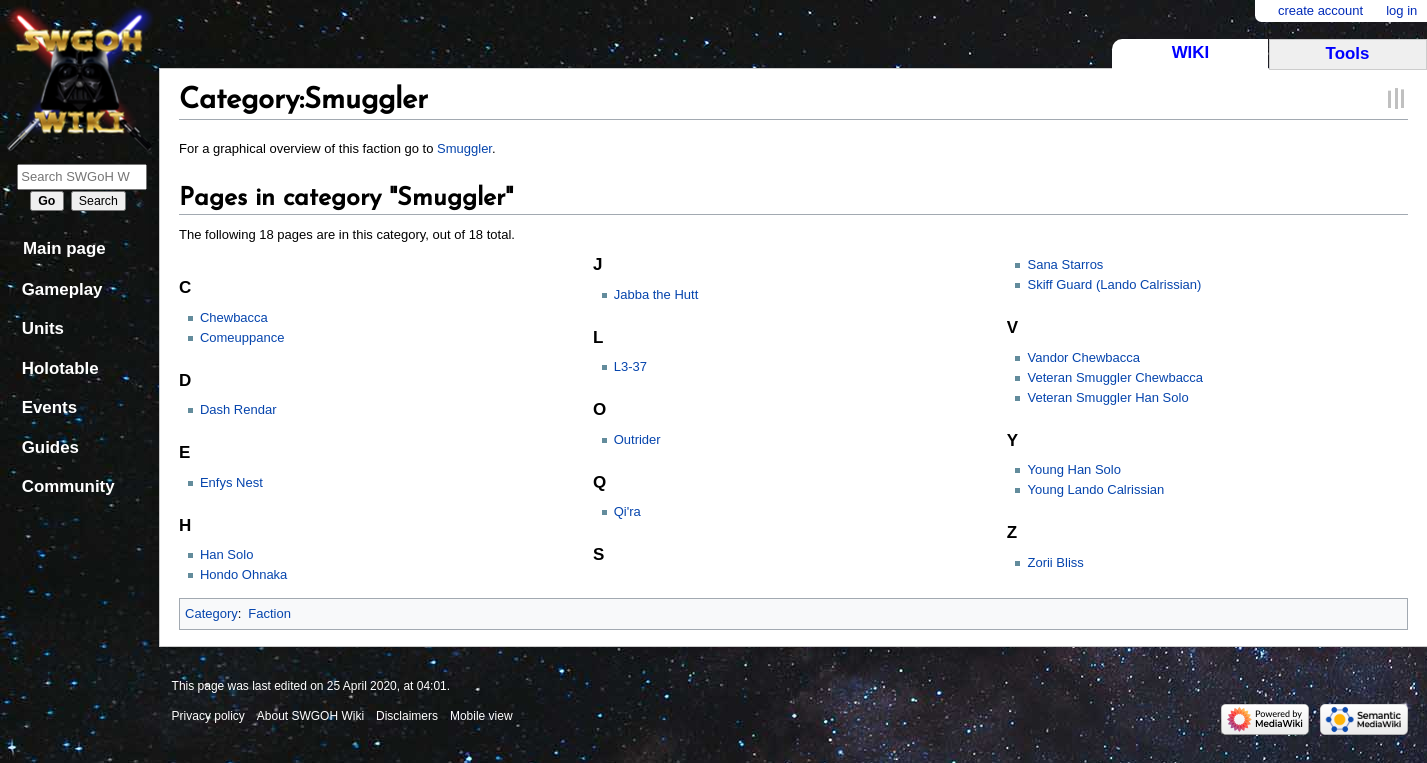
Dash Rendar (238, 409)
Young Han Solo (1074, 469)
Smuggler (464, 148)
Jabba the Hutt (656, 294)
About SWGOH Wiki (310, 716)
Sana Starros (1065, 264)
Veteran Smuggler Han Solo (1107, 397)
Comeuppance (242, 337)
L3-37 (630, 366)
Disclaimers (407, 716)
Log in (1401, 10)
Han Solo (226, 554)
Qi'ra (627, 511)
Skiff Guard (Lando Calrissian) (1114, 284)
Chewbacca (234, 317)
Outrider (637, 439)
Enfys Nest (231, 482)
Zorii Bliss (1055, 562)
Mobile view (481, 716)
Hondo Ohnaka (243, 574)
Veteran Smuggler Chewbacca (1115, 377)
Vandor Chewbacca (1083, 357)
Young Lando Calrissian (1095, 489)
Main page (64, 248)
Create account (1320, 10)
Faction (269, 613)
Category (211, 613)
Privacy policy (208, 716)
